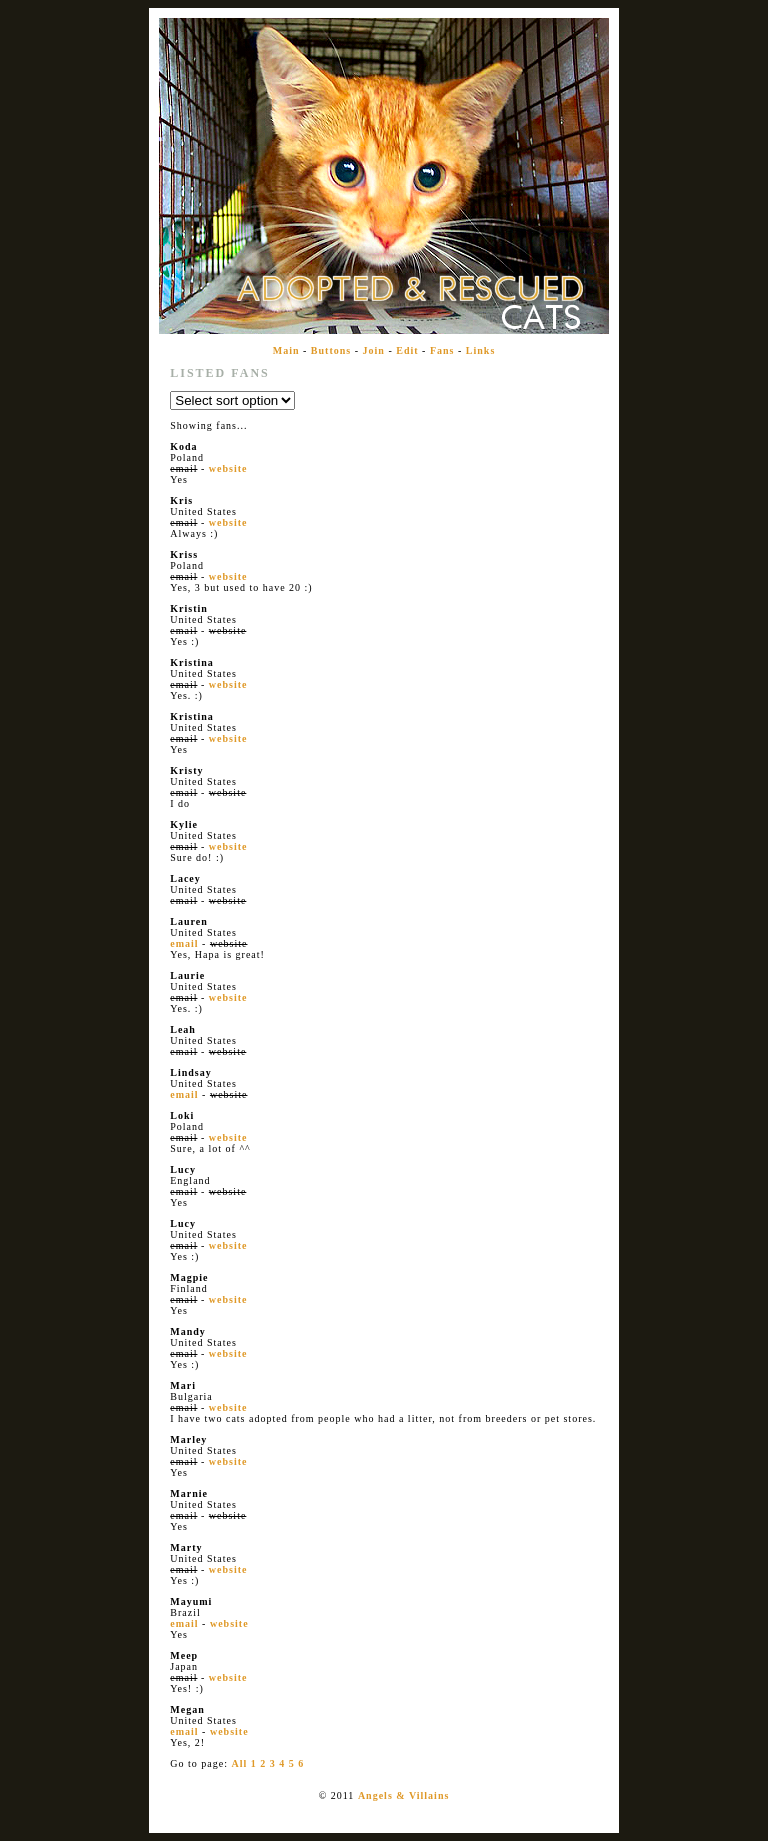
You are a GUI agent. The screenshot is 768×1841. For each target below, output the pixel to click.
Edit (407, 350)
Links (480, 350)
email (184, 943)
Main (286, 350)
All (239, 1763)
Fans (442, 350)
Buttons (331, 350)
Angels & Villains (403, 1795)
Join (374, 350)
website (228, 468)
